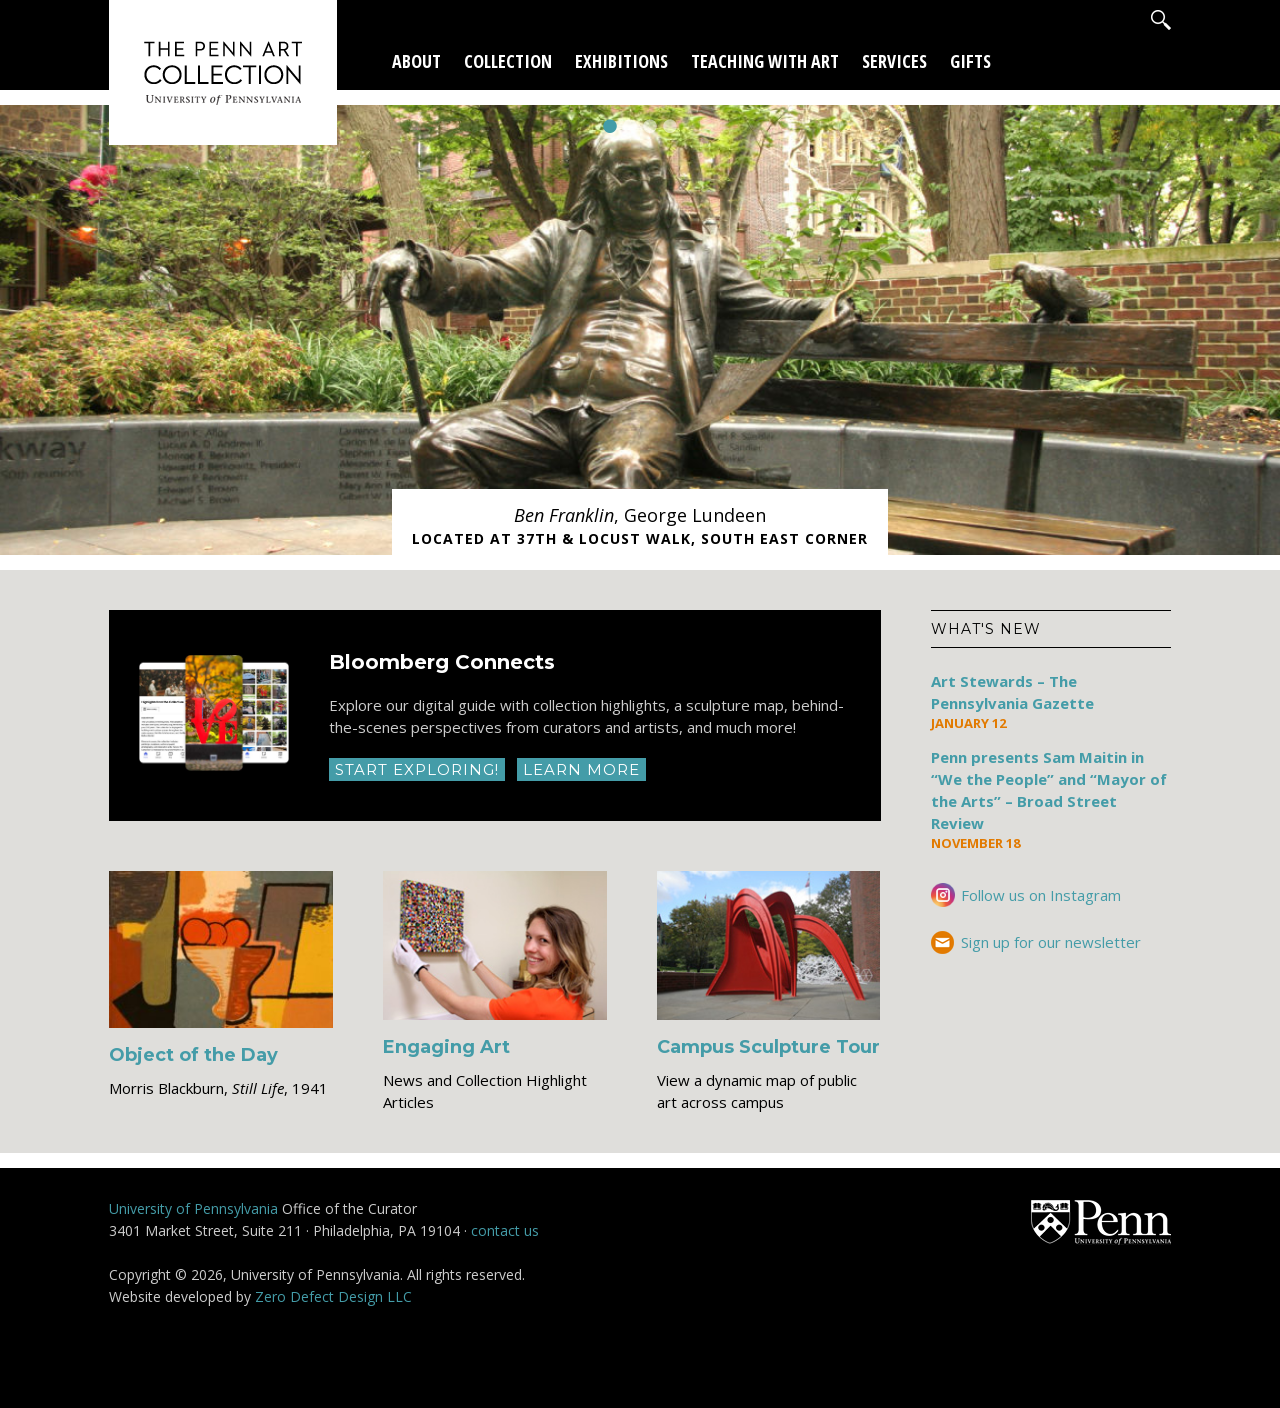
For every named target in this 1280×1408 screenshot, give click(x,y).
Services (894, 61)
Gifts (970, 61)
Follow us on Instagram (1041, 895)
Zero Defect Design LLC (333, 1296)
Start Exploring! (417, 769)
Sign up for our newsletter (1051, 942)
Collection (508, 61)
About (416, 61)
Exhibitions (621, 61)
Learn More (581, 769)
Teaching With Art (765, 61)
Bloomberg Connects (442, 662)
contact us (505, 1230)
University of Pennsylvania (193, 1208)
